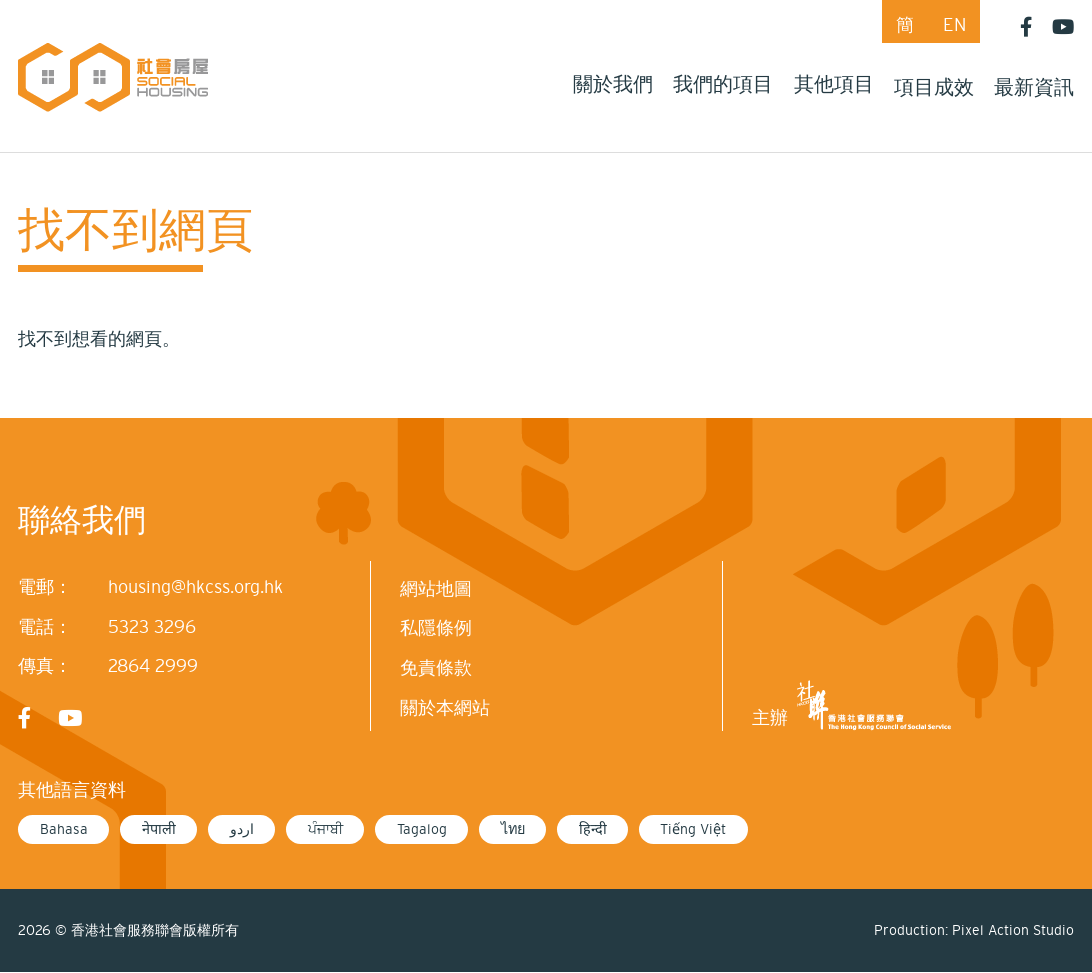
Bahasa (64, 829)
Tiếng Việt (693, 829)
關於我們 (613, 84)
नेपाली (159, 829)
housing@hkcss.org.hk (195, 587)
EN (954, 25)
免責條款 (436, 668)
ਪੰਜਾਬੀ (325, 829)
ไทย (513, 829)
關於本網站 (445, 708)
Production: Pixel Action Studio (974, 930)
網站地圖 (436, 589)
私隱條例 (436, 628)
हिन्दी (593, 829)
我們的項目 (723, 84)
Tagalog (422, 829)
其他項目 (834, 84)
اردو (242, 829)
